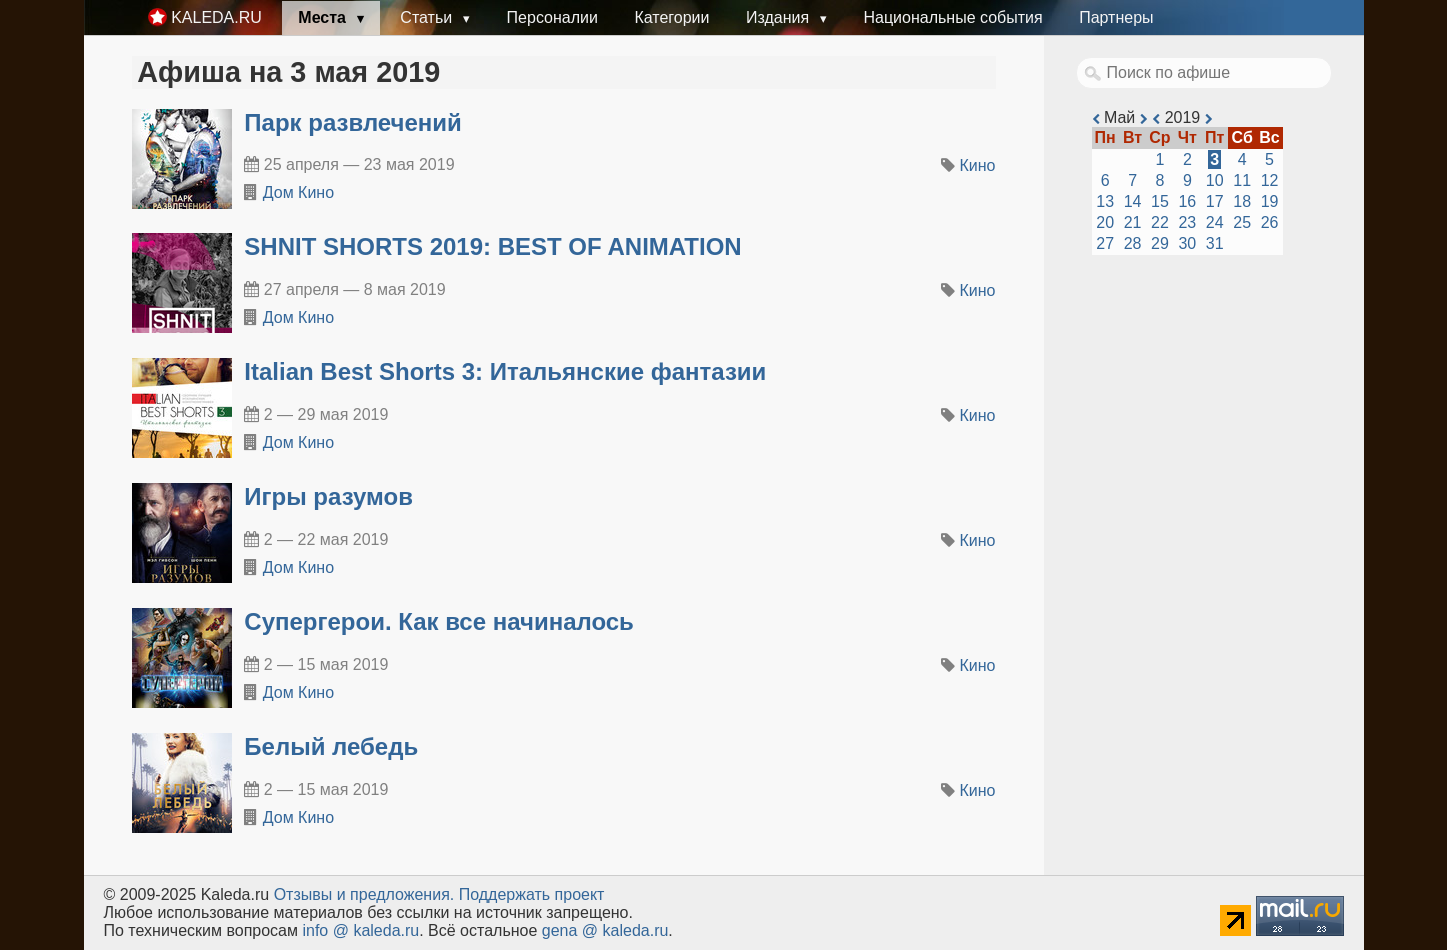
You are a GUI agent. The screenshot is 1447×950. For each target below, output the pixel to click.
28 (1133, 243)
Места (324, 17)
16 (1187, 201)
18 (1242, 201)
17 (1215, 201)
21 (1133, 222)
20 (1105, 222)
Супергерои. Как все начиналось (439, 621)
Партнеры (1116, 17)
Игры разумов (328, 496)
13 (1105, 201)
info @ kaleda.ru (360, 930)
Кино (978, 165)
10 (1215, 180)
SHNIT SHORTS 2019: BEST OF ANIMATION (492, 246)
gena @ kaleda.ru (605, 930)
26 (1270, 222)
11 (1242, 180)
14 (1133, 201)
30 (1187, 243)
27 (1105, 243)
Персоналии (552, 17)
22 (1160, 222)
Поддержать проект (532, 894)
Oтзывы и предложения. (364, 894)
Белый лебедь (331, 746)
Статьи (428, 17)
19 (1270, 201)
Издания (780, 17)
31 (1215, 243)
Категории (671, 17)
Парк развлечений (353, 122)
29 (1160, 243)
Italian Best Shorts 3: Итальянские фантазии (505, 371)
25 (1242, 222)
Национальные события (952, 17)
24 (1215, 222)
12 (1270, 180)
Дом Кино (298, 192)
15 (1160, 201)
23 (1187, 222)
